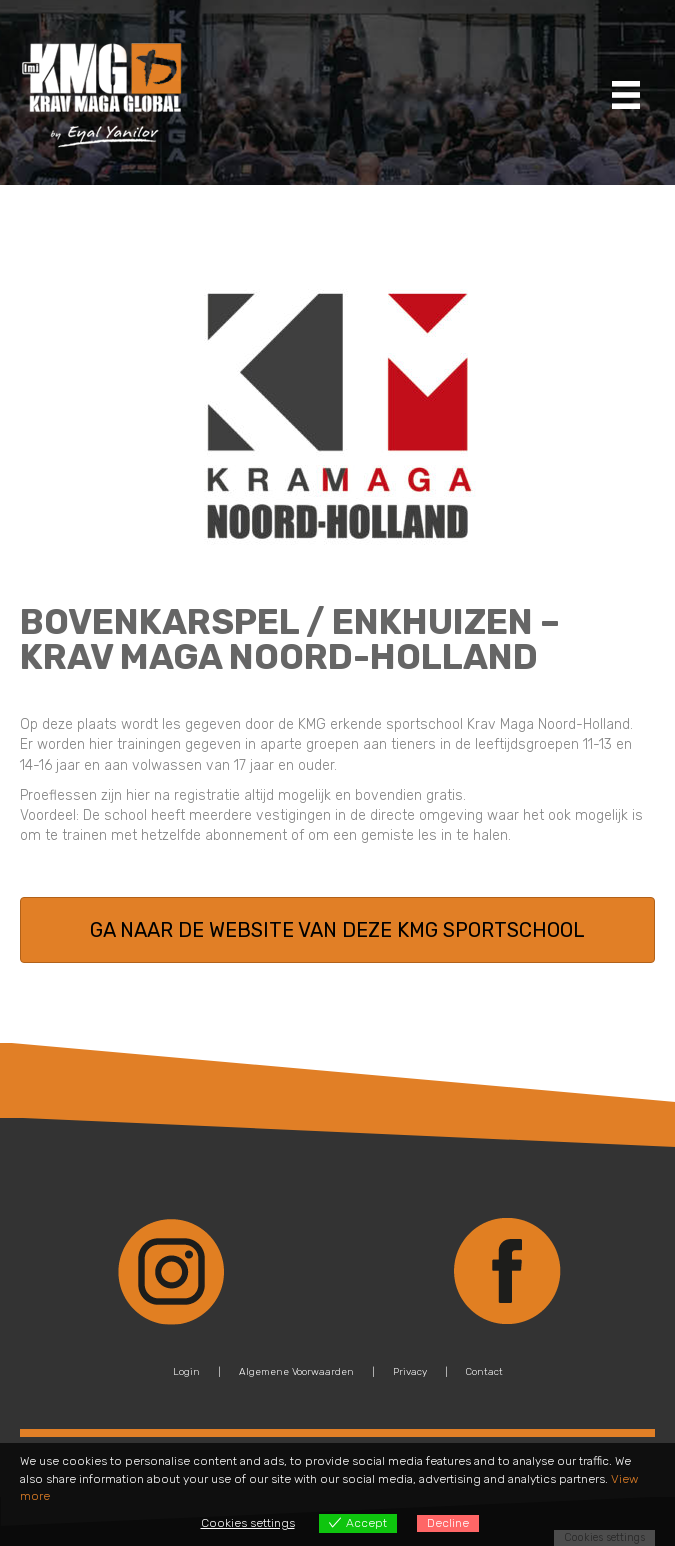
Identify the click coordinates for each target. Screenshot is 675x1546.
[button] (337, 930)
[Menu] (626, 95)
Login (186, 1372)
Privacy (410, 1372)
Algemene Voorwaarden (296, 1372)
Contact (484, 1372)
